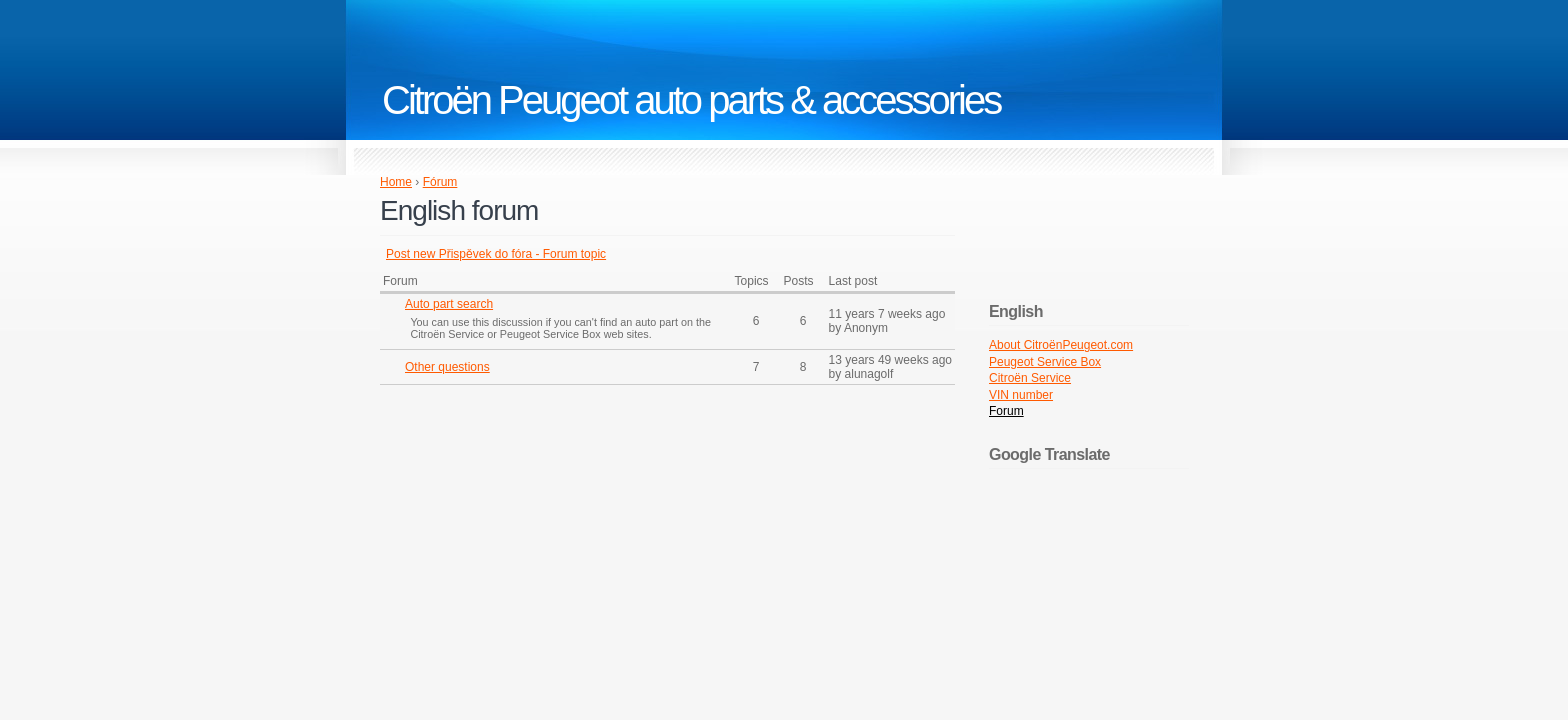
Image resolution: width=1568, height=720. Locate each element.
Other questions (447, 367)
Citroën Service (1030, 378)
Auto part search (449, 304)
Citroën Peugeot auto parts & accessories (691, 100)
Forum (1006, 411)
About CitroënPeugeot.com (1061, 345)
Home (396, 182)
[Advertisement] (548, 540)
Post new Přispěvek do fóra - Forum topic (496, 254)
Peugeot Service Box (1045, 362)
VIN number (1021, 395)
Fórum (440, 182)
